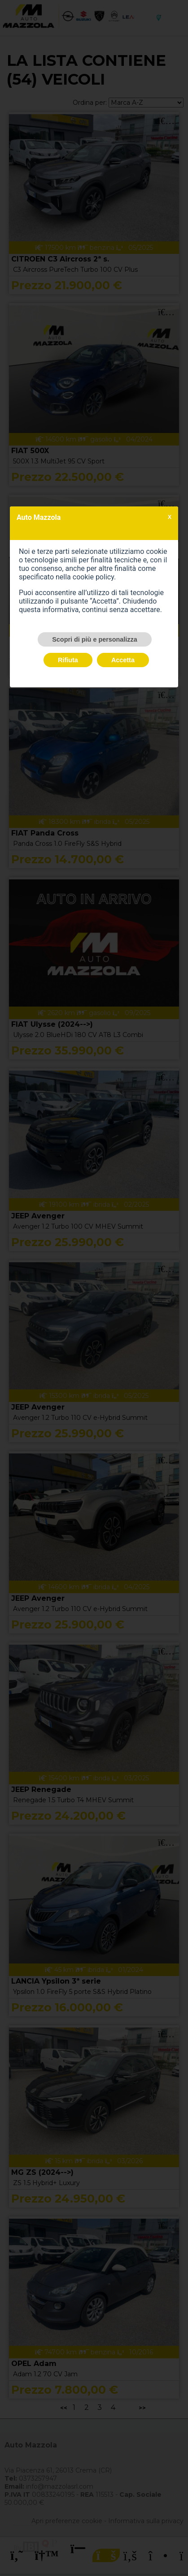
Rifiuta (68, 660)
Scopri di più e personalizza (94, 639)
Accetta (123, 660)
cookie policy (93, 577)
